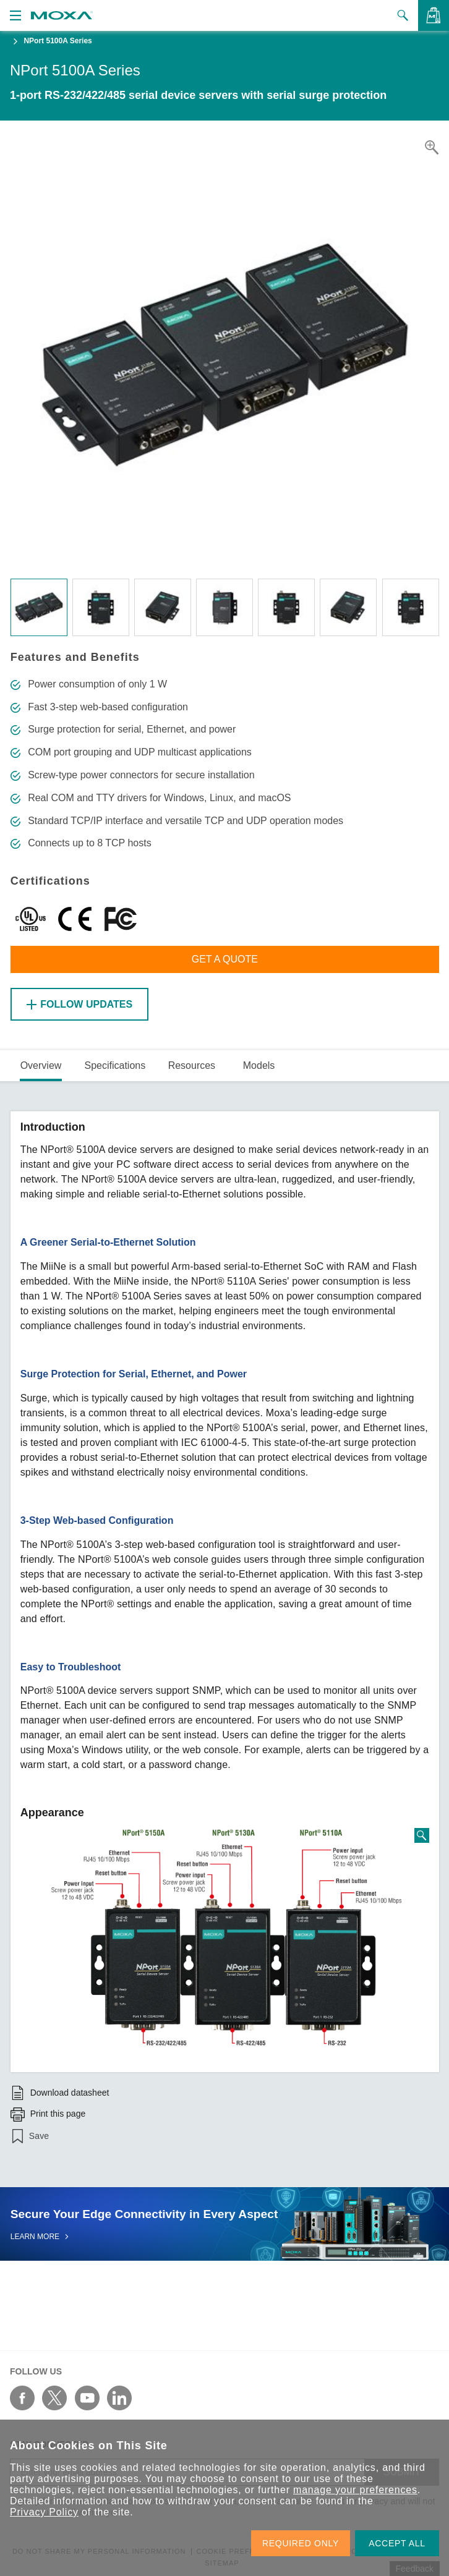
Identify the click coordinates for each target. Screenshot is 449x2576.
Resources (191, 1065)
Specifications (114, 1065)
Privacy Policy (44, 2512)
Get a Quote (225, 959)
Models (259, 1065)
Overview (41, 1065)
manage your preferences (355, 2490)
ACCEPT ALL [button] (397, 2543)
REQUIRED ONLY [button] (300, 2543)
